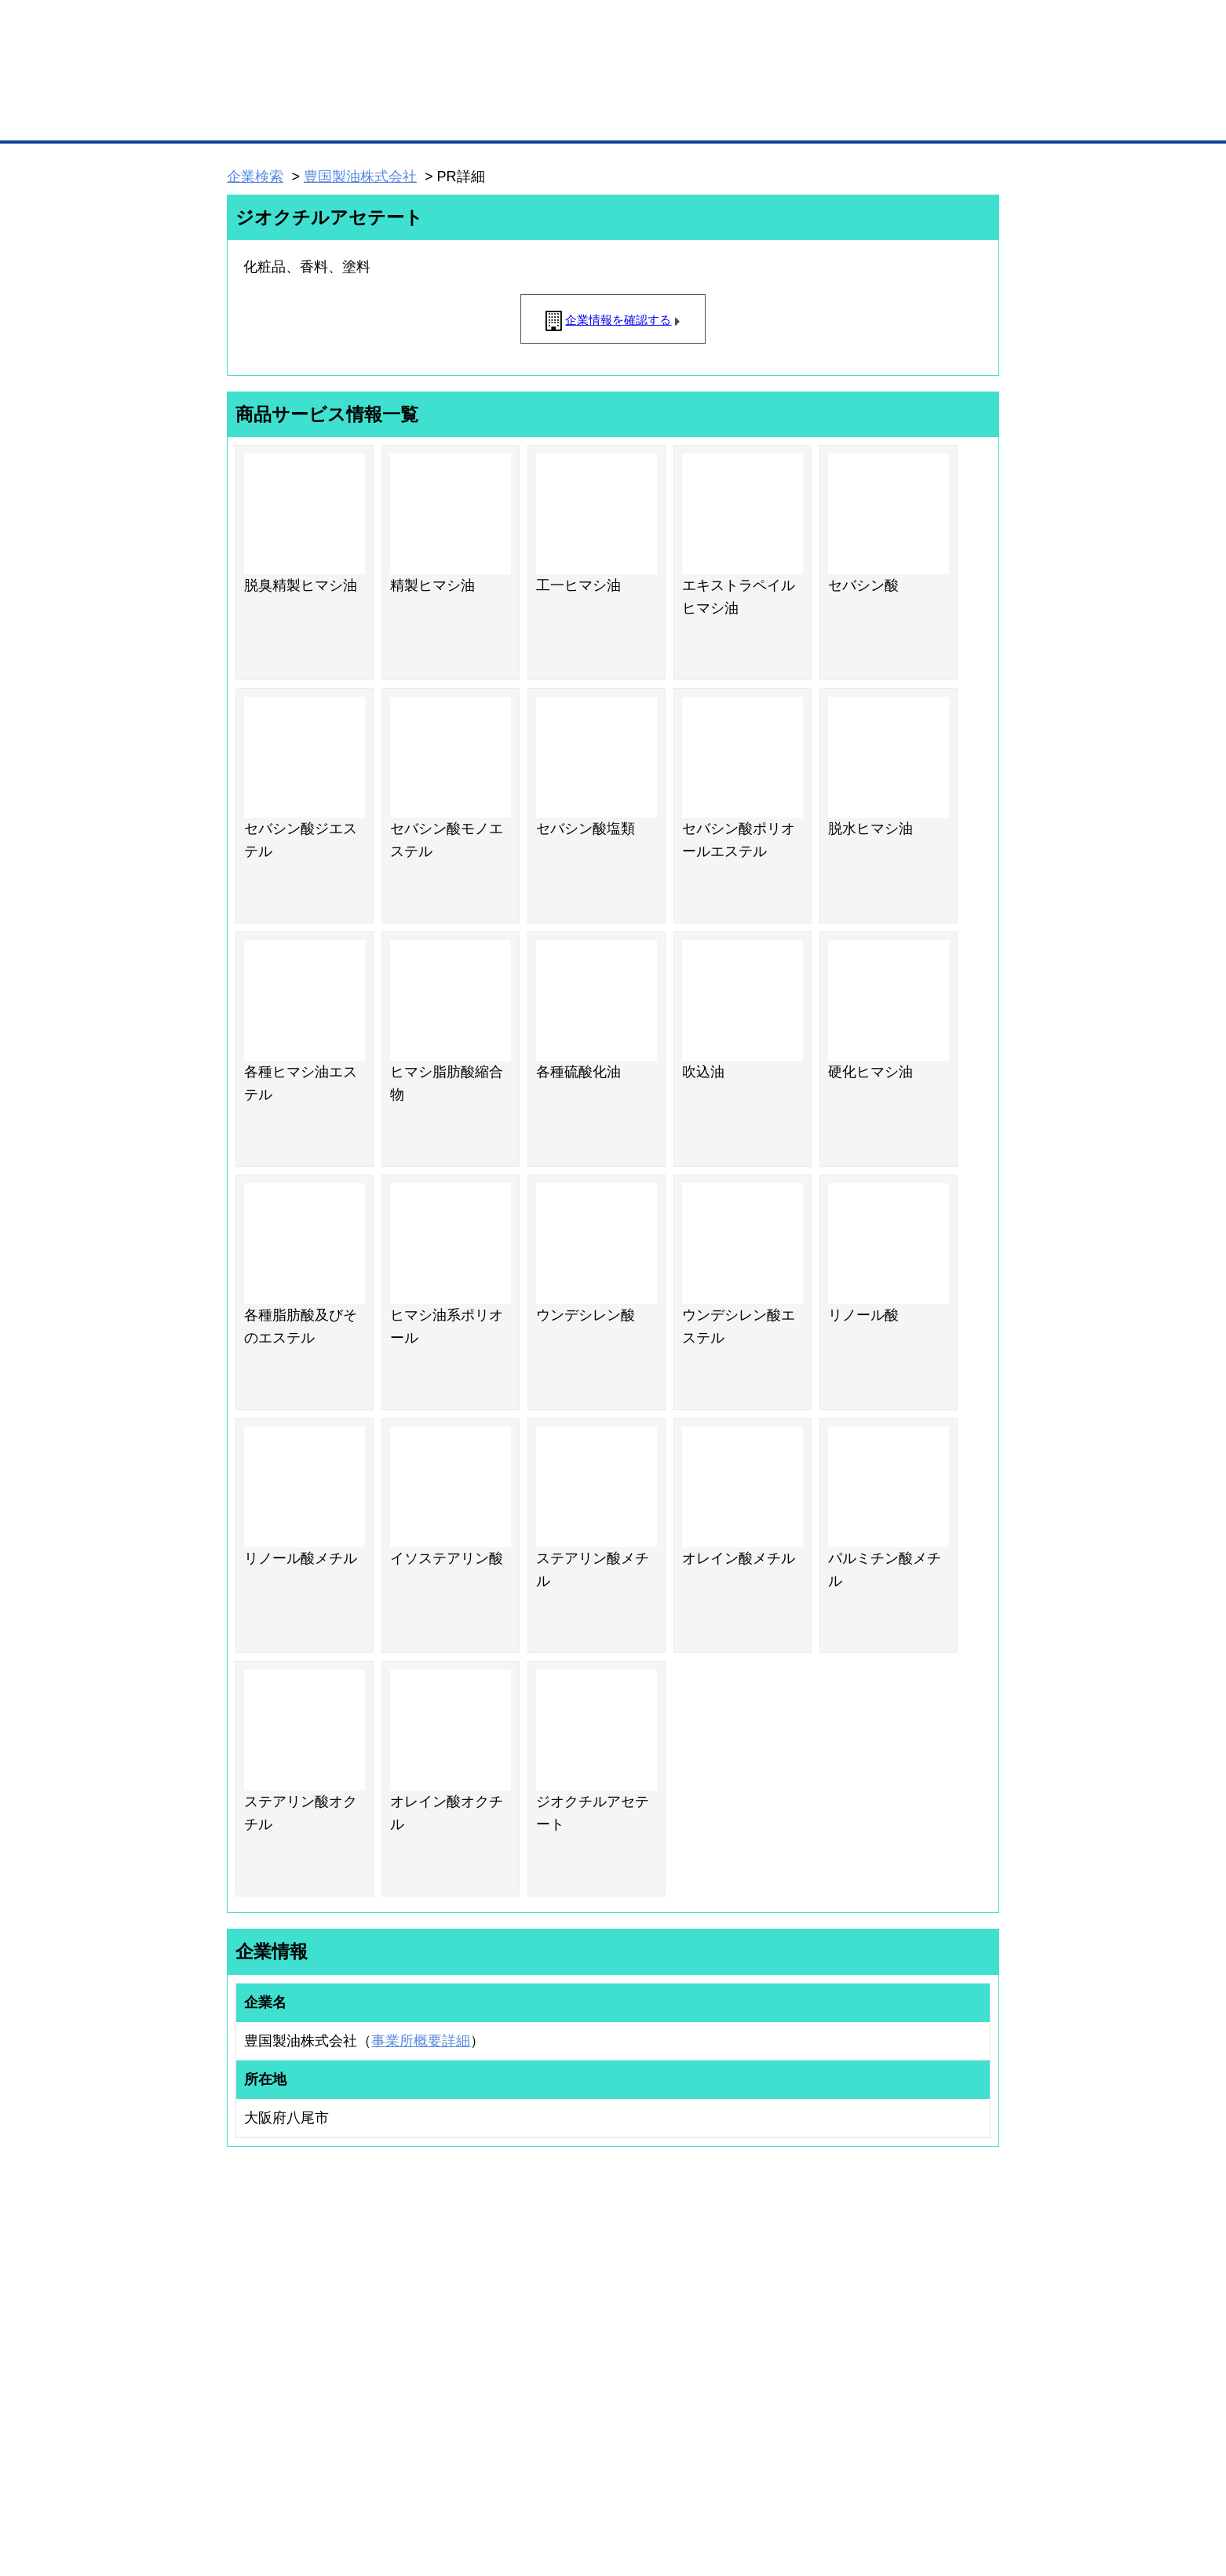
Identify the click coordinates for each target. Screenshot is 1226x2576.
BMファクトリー (436, 2354)
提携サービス (429, 2375)
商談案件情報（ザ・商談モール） (281, 2360)
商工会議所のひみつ (777, 2318)
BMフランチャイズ (441, 2415)
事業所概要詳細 (420, 2041)
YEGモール (759, 2360)
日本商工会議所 (768, 2298)
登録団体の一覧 (571, 2298)
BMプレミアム (431, 2298)
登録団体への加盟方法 (585, 2318)
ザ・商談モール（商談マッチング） (731, 117)
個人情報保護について (925, 2481)
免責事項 (246, 2504)
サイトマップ (457, 2481)
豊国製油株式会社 (360, 176)
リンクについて (718, 2481)
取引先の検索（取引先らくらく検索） (291, 2318)
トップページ (260, 116)
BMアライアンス (436, 2395)
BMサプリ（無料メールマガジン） (284, 2401)
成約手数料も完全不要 (490, 84)
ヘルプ (633, 2481)
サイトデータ (553, 2481)
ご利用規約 (813, 2481)
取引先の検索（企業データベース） (496, 117)
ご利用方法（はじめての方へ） (929, 2298)
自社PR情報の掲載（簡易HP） (276, 2380)
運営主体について (901, 2339)
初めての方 (251, 2481)
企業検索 (255, 176)
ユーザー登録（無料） (258, 2298)
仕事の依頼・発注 (248, 2339)
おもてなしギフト (773, 2339)
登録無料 (286, 84)
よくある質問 (891, 2318)
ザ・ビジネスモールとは (811, 26)
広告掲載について (352, 2481)
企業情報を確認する (618, 319)
